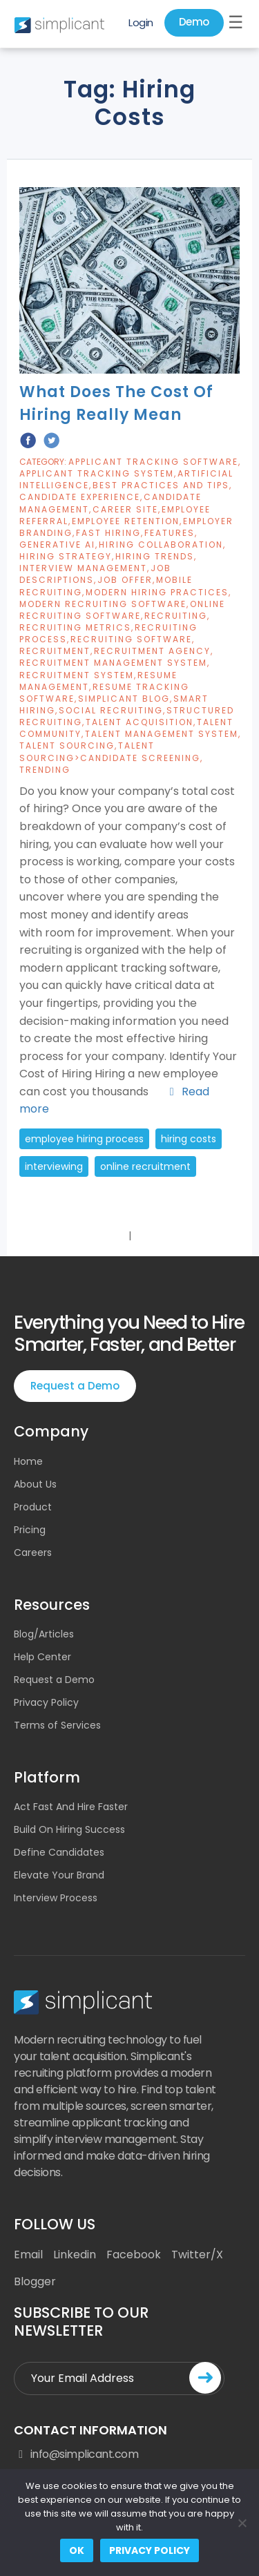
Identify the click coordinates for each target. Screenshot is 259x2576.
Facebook (133, 2254)
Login (140, 22)
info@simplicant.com (76, 2454)
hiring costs (188, 1139)
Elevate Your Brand (59, 1875)
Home (28, 1461)
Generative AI (57, 544)
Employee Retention (126, 521)
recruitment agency (152, 651)
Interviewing (54, 1166)
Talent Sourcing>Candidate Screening (109, 751)
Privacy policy (149, 2550)
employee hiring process (84, 1139)
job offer (125, 580)
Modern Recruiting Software (102, 604)
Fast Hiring (108, 533)
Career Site (125, 509)
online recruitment (145, 1166)
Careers (33, 1552)
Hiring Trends (154, 556)
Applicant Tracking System (96, 473)
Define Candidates (59, 1852)
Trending (44, 770)
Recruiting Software (131, 639)
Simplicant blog (124, 698)
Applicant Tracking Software (153, 462)
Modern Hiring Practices (157, 592)
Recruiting (175, 616)
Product (33, 1507)
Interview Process (55, 1898)
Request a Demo (74, 1385)
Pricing (30, 1530)
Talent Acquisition (139, 722)
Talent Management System (161, 734)
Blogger (35, 2281)
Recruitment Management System (113, 663)
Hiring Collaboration (161, 544)
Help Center (42, 1657)
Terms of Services (57, 1725)
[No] (242, 2523)
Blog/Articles (44, 1634)
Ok (76, 2550)
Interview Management (83, 568)
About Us (35, 1484)
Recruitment (54, 651)
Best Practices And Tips (161, 485)
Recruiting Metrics (75, 627)
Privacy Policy (46, 1702)
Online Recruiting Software (122, 610)
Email (28, 2254)
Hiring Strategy (65, 556)
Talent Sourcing (67, 745)
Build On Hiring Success (69, 1829)
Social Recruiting (111, 710)
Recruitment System (76, 675)
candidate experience (79, 497)
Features (169, 533)
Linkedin (74, 2254)
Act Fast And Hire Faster (71, 1807)
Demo (194, 22)
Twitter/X (197, 2254)
